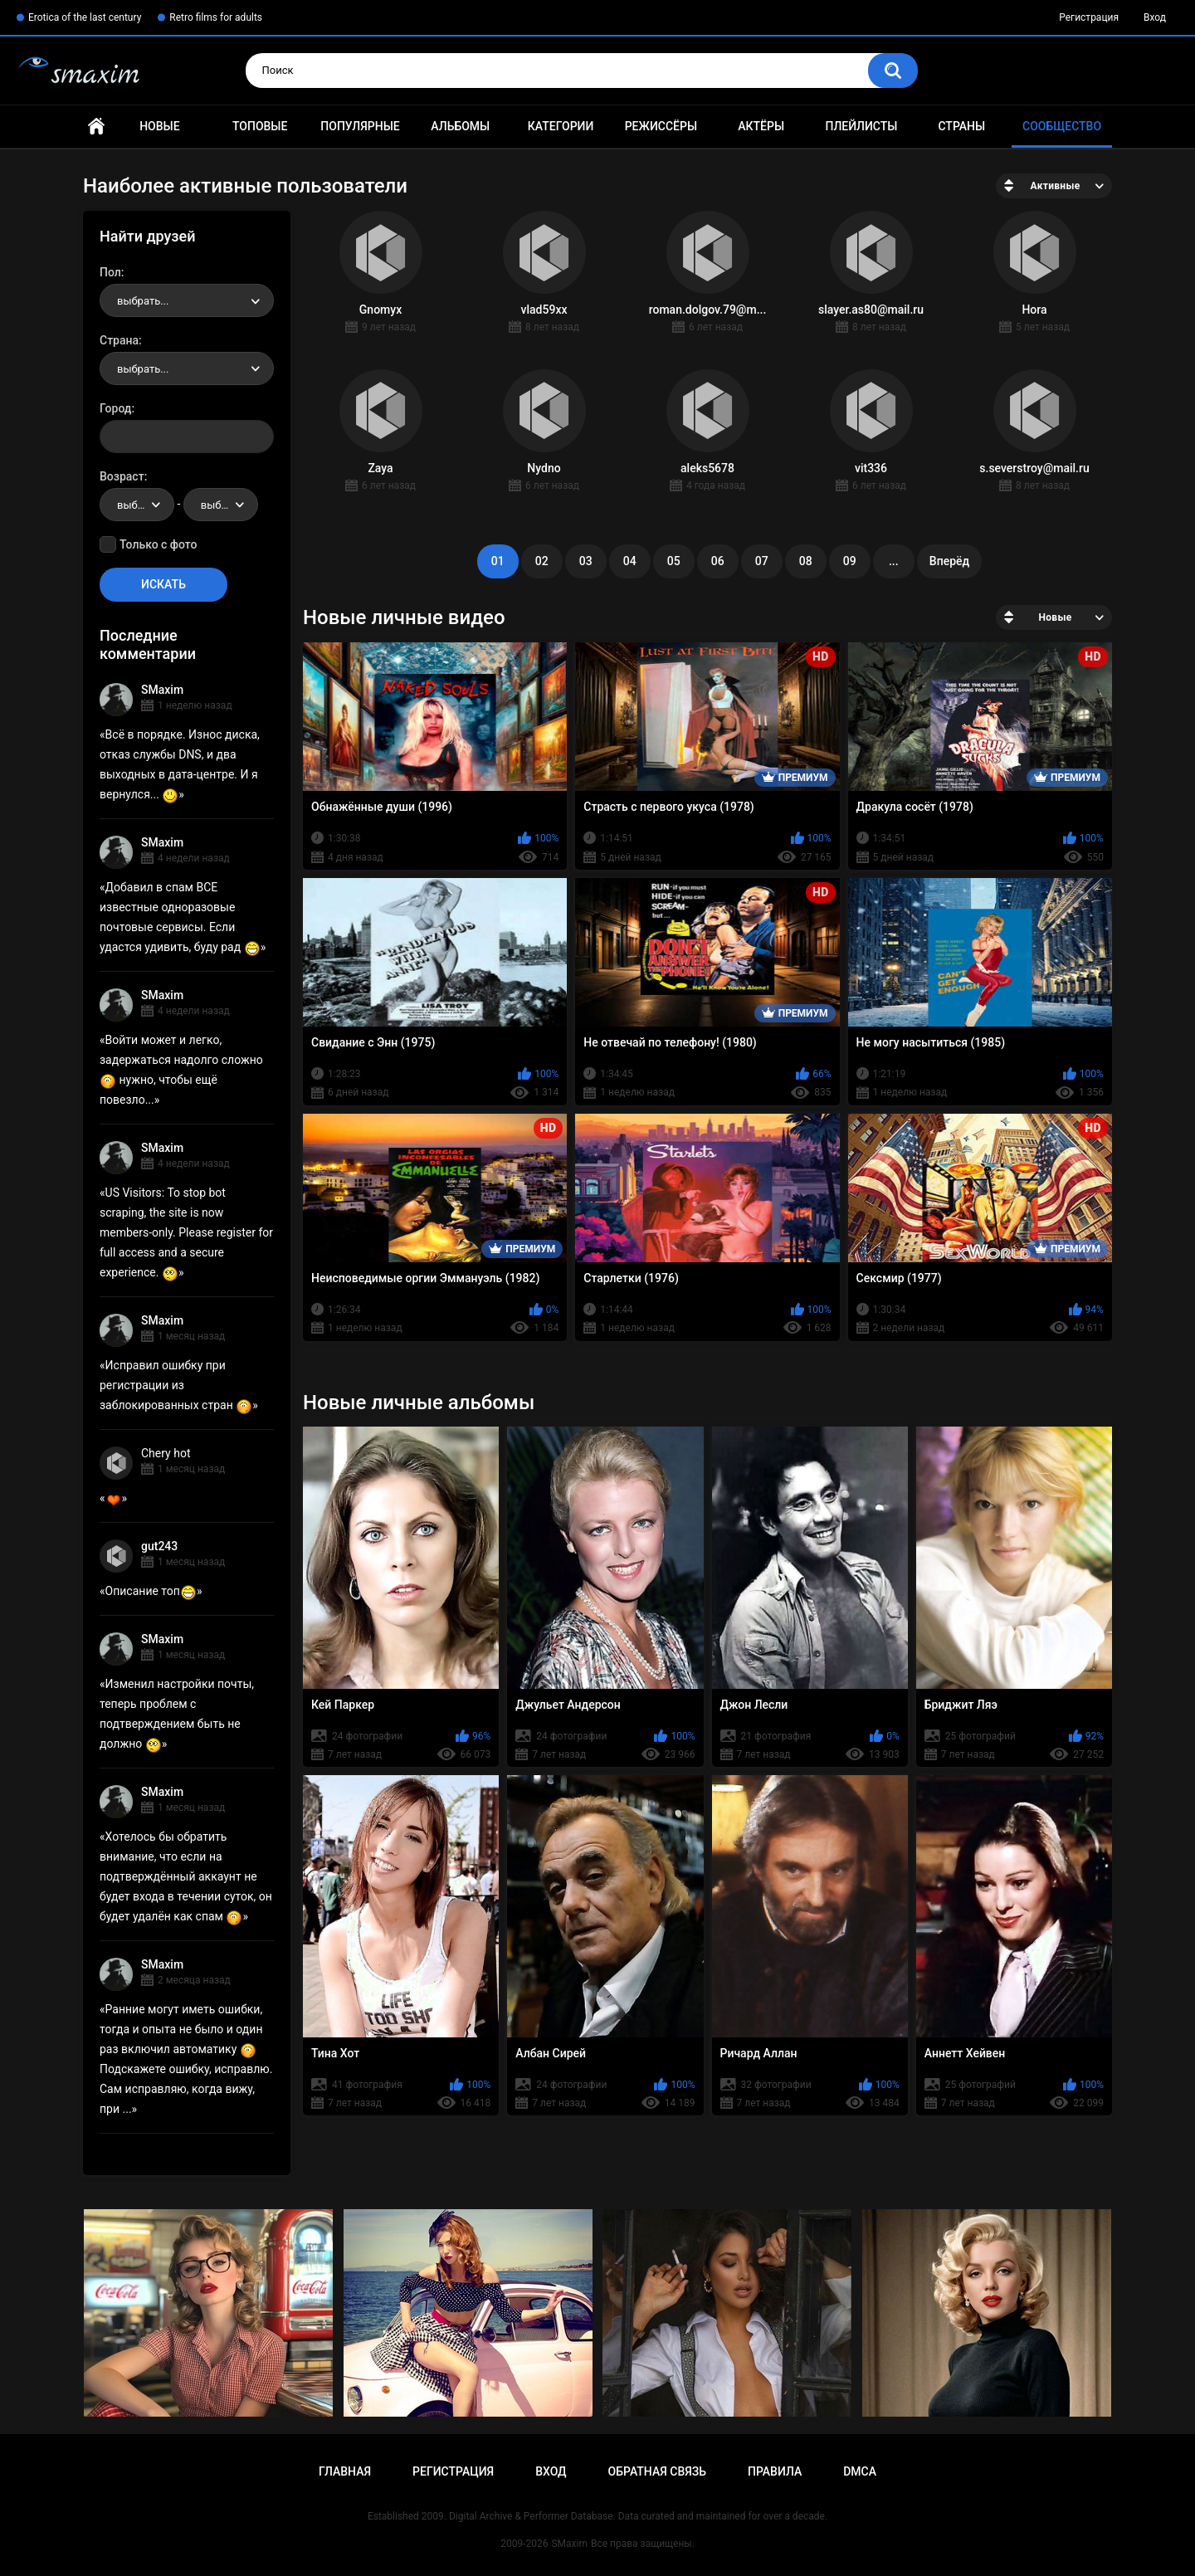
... (894, 561)
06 (717, 561)
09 (849, 561)
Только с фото (158, 544)
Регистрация (1089, 17)
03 (586, 561)
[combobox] (187, 300)
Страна (119, 340)
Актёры (761, 126)
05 (673, 561)
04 (630, 561)
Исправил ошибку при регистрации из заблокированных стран (176, 1385)
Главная (96, 126)
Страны (961, 126)
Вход (1155, 17)
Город (116, 408)
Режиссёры (661, 126)
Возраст (122, 476)
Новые (159, 126)
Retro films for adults (215, 17)
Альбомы (460, 126)
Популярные (359, 126)
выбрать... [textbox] (142, 301)
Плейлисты (861, 126)
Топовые (259, 126)
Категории (561, 126)
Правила (775, 2471)
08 (805, 561)
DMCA (859, 2471)
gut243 (159, 1546)
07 (761, 561)
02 (542, 561)
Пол (110, 272)
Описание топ (151, 1591)
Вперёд (949, 561)
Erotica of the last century (84, 17)
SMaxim (162, 689)
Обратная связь (657, 2471)
